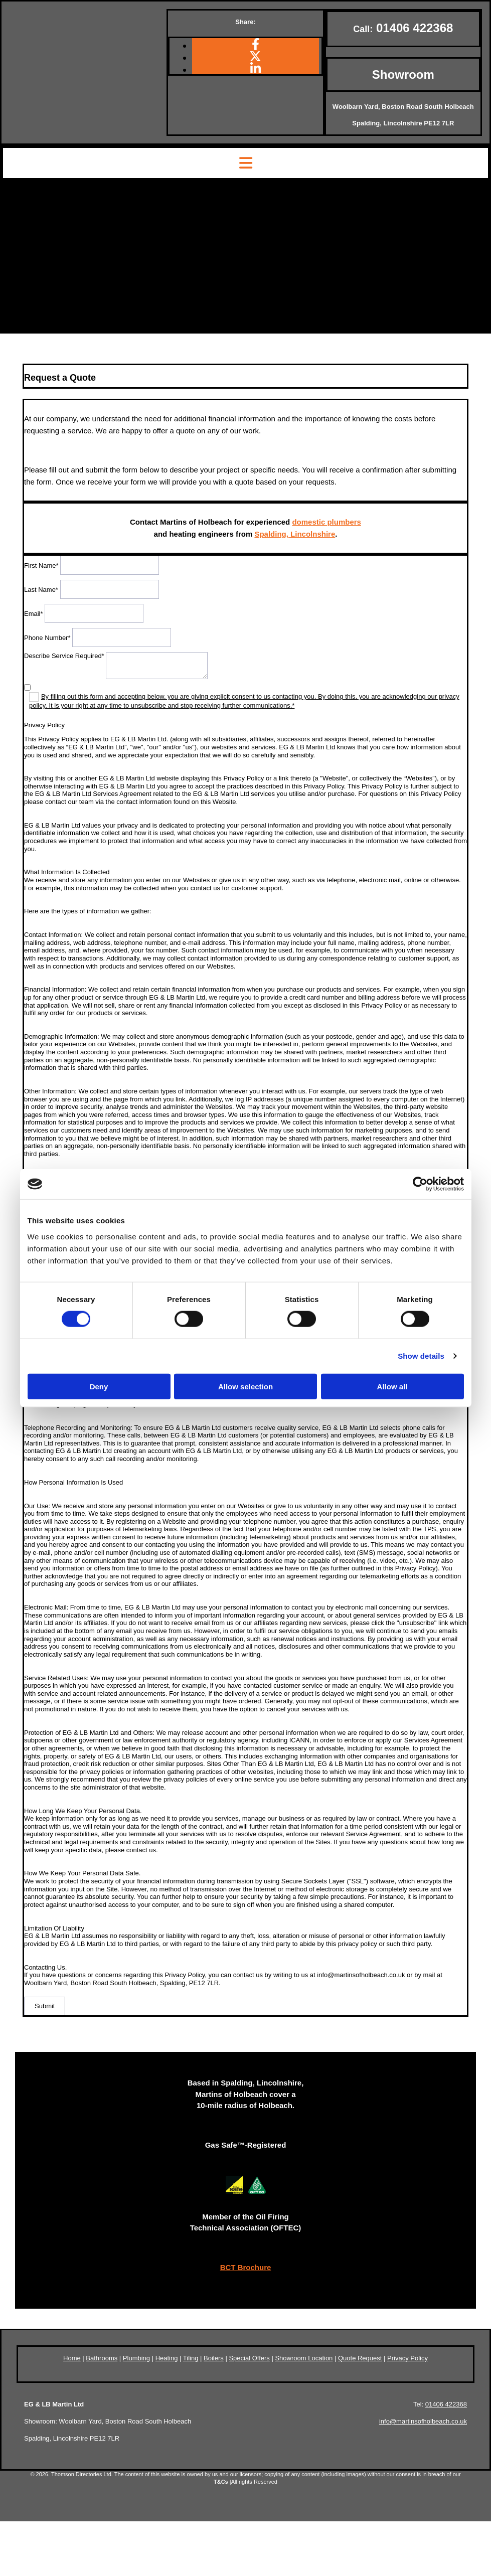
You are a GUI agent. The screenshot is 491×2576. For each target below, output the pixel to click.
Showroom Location (304, 2358)
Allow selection (245, 1386)
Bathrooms (101, 2358)
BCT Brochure (245, 2267)
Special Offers (249, 2358)
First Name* (41, 565)
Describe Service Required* (64, 656)
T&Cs (221, 2482)
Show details (421, 1356)
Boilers (214, 2358)
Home (72, 2358)
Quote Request (360, 2358)
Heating (166, 2358)
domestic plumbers (326, 522)
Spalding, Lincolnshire (294, 534)
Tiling (191, 2358)
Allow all (392, 1386)
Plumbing (136, 2358)
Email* (33, 613)
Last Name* (41, 589)
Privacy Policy (407, 2358)
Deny (99, 1386)
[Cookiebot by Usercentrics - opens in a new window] (420, 1184)
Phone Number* (47, 637)
